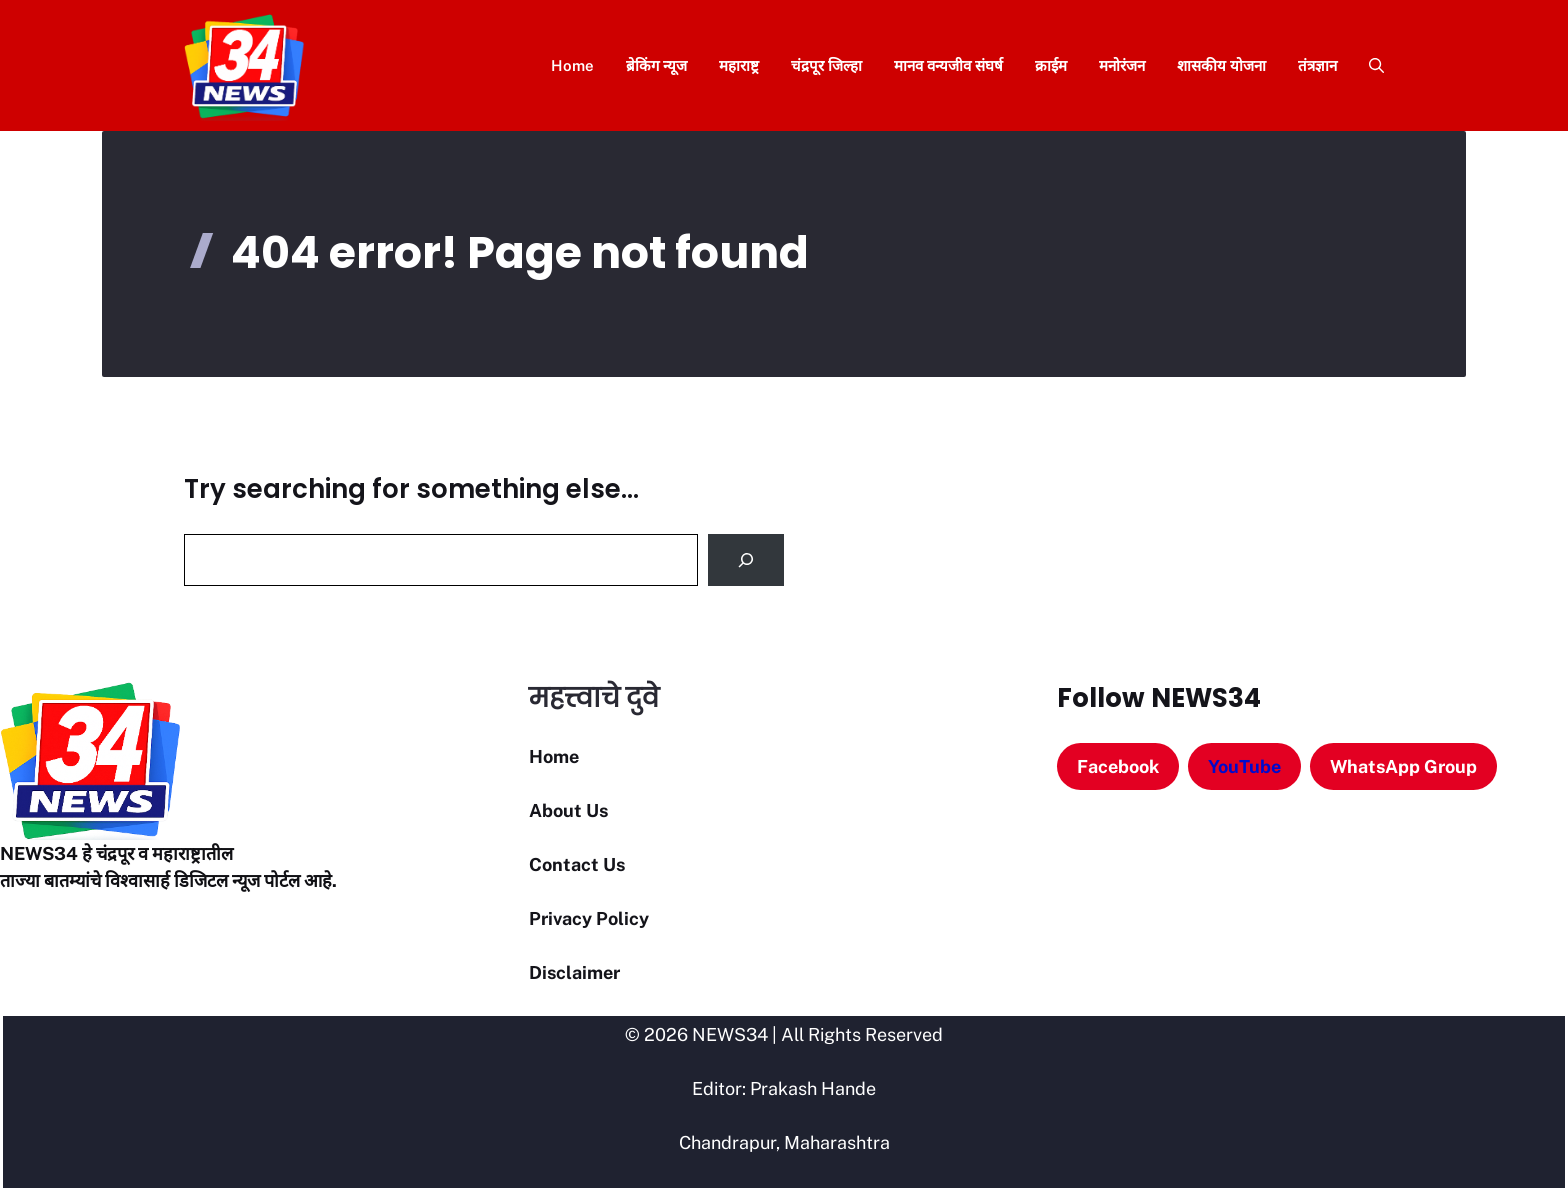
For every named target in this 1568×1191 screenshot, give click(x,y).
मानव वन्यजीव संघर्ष (948, 65)
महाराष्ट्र (739, 65)
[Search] (746, 560)
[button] (1368, 65)
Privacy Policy (589, 918)
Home (572, 65)
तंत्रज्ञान (1317, 65)
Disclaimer (574, 972)
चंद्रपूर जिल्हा (826, 65)
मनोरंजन (1122, 65)
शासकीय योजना (1221, 65)
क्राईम (1051, 65)
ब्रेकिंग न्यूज (656, 65)
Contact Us (577, 864)
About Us (568, 810)
